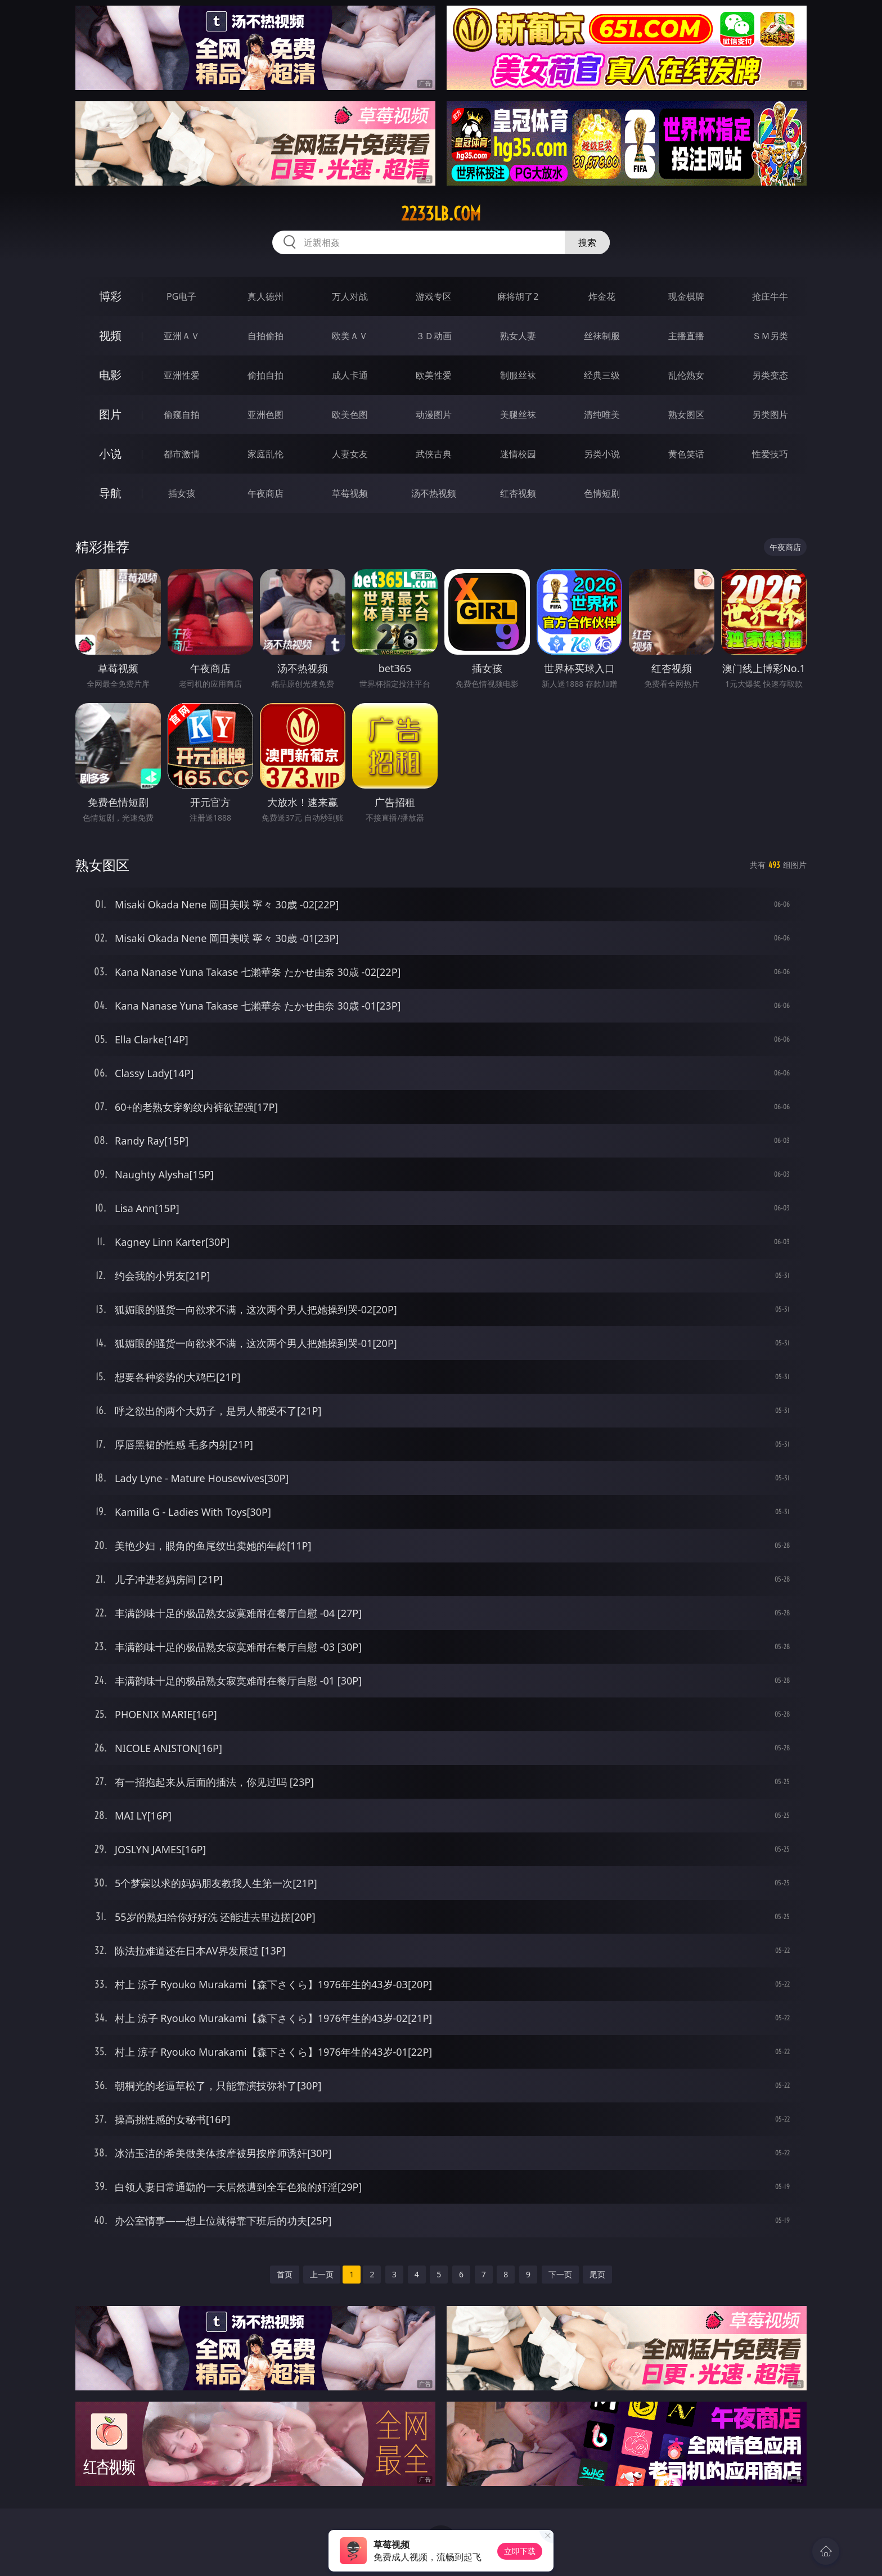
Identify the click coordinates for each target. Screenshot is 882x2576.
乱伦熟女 (686, 375)
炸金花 (601, 296)
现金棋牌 (686, 296)
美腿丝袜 (518, 414)
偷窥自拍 (182, 414)
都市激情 (182, 454)
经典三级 (602, 375)
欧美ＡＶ (350, 336)
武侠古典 (434, 454)
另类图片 (770, 414)
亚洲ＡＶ (182, 336)
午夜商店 (266, 493)
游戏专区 (434, 296)
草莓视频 (350, 493)
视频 (110, 335)
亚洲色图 (266, 414)
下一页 (560, 2274)
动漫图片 (434, 414)
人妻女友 (350, 454)
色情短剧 (602, 493)
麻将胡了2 (517, 296)
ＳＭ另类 (770, 336)
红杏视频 (518, 493)
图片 (110, 414)
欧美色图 (350, 414)
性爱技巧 (770, 454)
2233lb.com (441, 213)
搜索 (587, 242)
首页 (284, 2274)
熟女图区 (686, 414)
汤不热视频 (433, 493)
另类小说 (602, 454)
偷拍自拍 (266, 375)
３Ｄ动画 (434, 336)
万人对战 (350, 296)
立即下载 (520, 2551)
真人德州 (266, 296)
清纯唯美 (602, 414)
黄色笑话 (686, 454)
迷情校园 (518, 454)
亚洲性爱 (182, 375)
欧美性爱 (434, 375)
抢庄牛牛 (770, 296)
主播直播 (686, 336)
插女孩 (181, 493)
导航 (110, 493)
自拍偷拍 (266, 336)
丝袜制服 (602, 336)
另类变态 (770, 375)
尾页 (597, 2274)
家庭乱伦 (266, 454)
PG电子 (181, 296)
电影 (110, 374)
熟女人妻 (518, 336)
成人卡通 (350, 375)
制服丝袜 (518, 375)
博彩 (110, 296)
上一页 (322, 2274)
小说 (110, 453)
